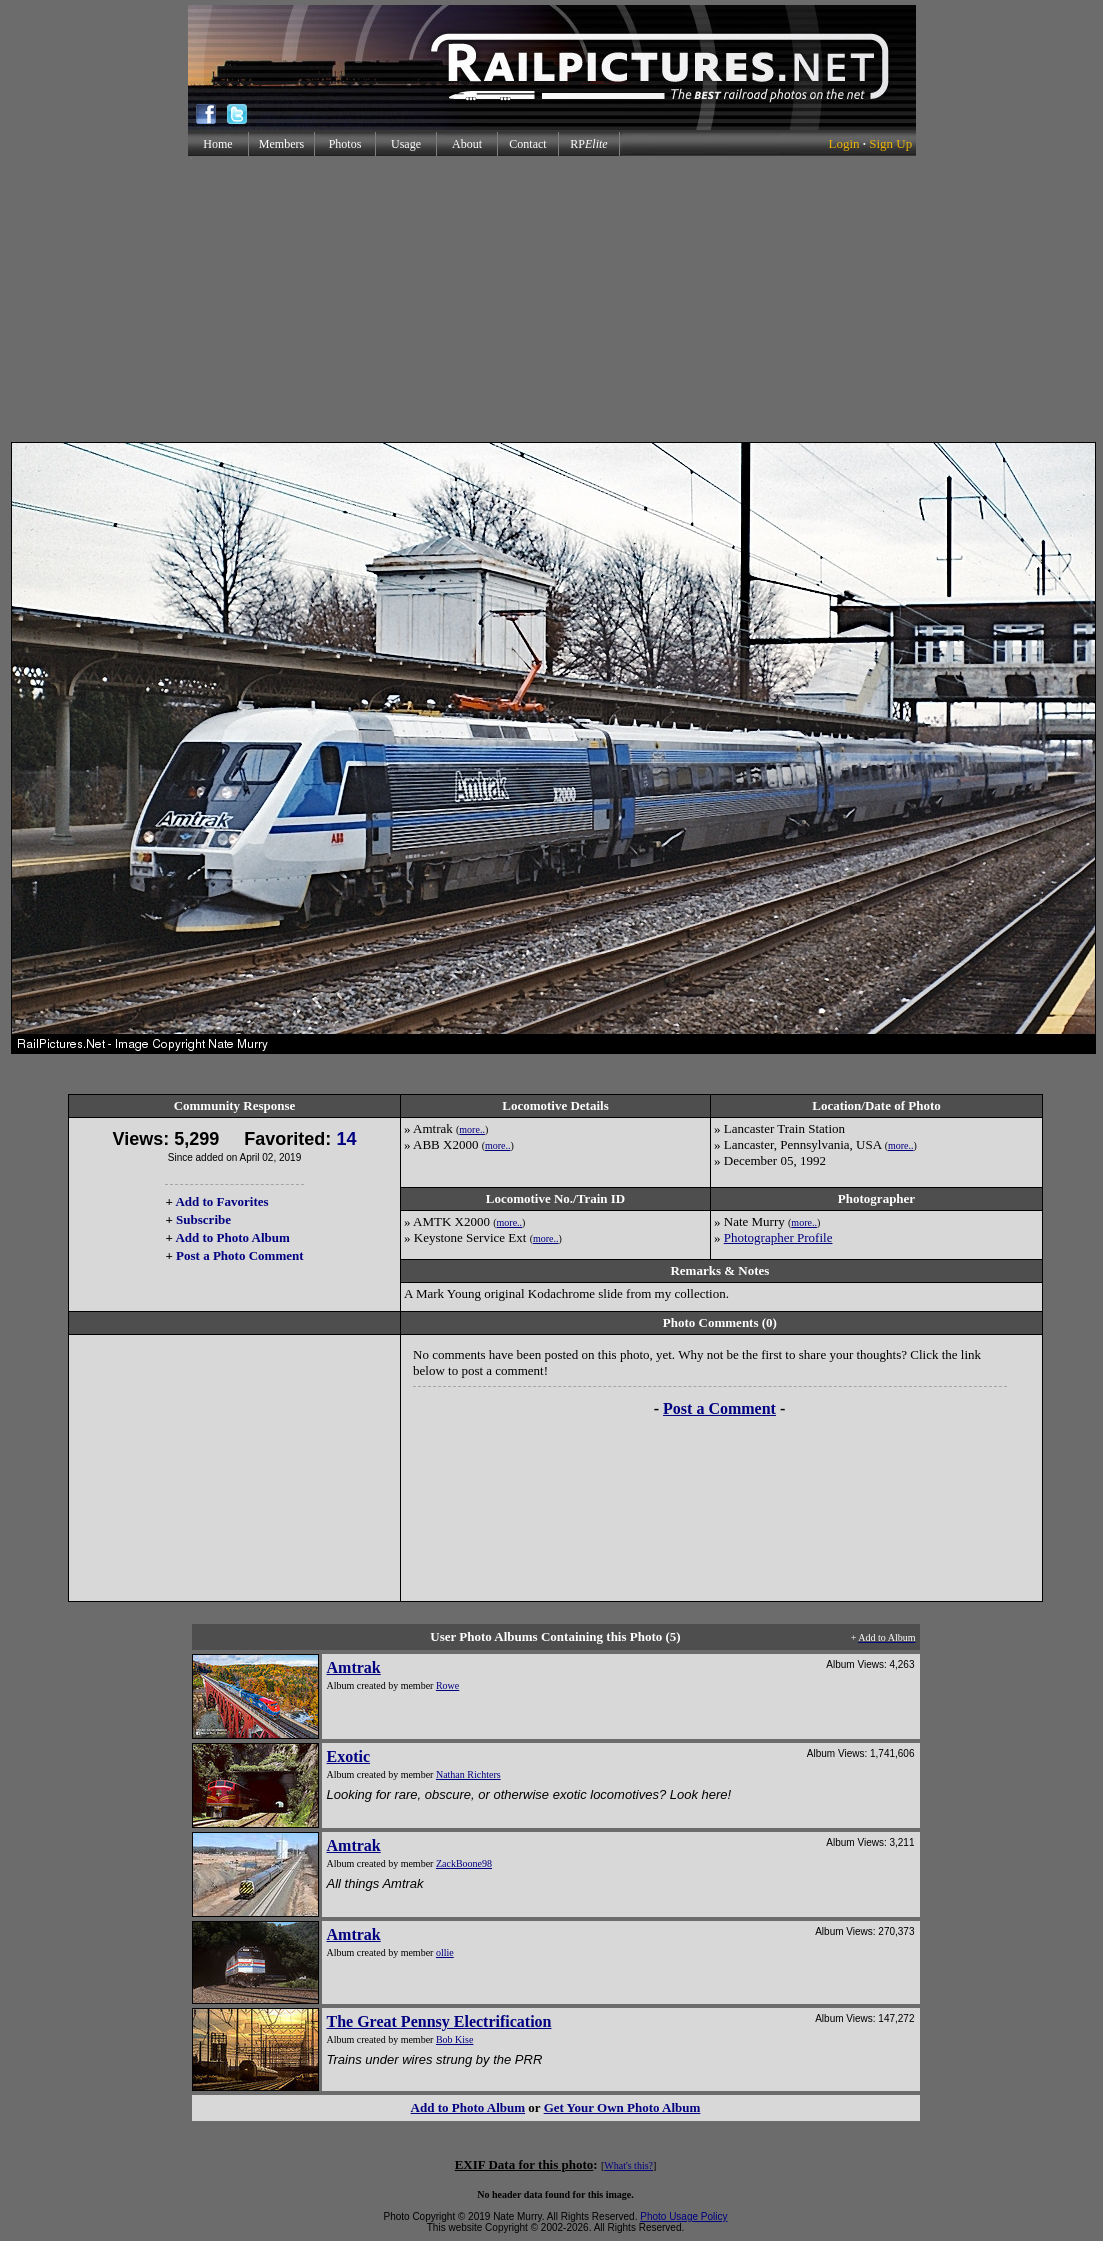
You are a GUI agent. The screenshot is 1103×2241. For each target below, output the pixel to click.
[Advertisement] (551, 299)
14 (346, 1139)
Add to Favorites (221, 1201)
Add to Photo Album (232, 1237)
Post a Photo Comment (239, 1255)
